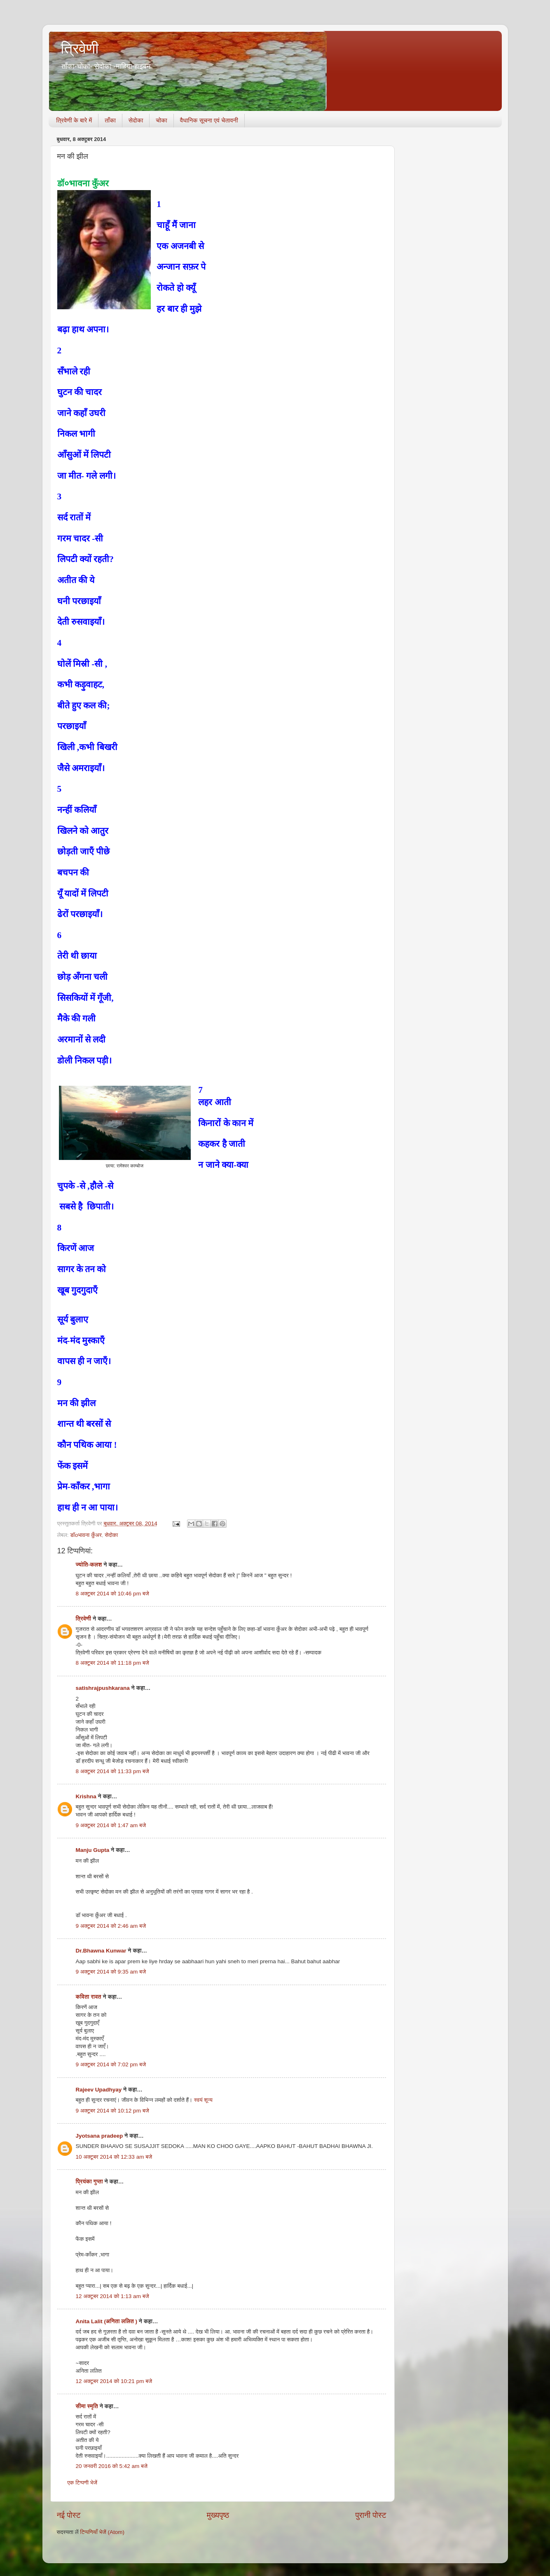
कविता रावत (89, 1997)
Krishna (86, 1796)
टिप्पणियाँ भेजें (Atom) (102, 2532)
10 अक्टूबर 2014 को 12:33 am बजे (114, 2157)
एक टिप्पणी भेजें (83, 2483)
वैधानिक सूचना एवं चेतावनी (209, 120)
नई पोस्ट (69, 2515)
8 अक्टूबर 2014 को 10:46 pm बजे (112, 1593)
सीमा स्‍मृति (87, 2406)
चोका (161, 120)
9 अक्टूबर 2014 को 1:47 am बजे (111, 1825)
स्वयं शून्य (203, 2100)
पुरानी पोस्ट (371, 2515)
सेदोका (136, 120)
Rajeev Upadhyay (99, 2090)
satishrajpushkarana (103, 1688)
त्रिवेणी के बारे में (74, 120)
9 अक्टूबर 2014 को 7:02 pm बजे (111, 2064)
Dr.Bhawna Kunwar (101, 1951)
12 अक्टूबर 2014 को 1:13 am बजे (112, 2296)
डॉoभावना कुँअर (85, 1535)
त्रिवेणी (80, 48)
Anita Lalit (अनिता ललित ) (107, 2321)
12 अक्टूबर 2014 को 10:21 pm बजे (114, 2381)
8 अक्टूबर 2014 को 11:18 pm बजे (112, 1663)
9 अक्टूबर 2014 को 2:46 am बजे (111, 1926)
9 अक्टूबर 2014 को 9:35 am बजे (111, 1972)
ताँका (110, 120)
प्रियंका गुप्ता (90, 2181)
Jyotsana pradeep (99, 2136)
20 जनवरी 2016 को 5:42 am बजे (112, 2466)
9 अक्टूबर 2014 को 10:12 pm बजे (112, 2111)
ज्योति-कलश (89, 1565)
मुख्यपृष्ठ (218, 2515)
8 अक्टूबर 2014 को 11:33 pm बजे (112, 1771)
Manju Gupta (93, 1850)
